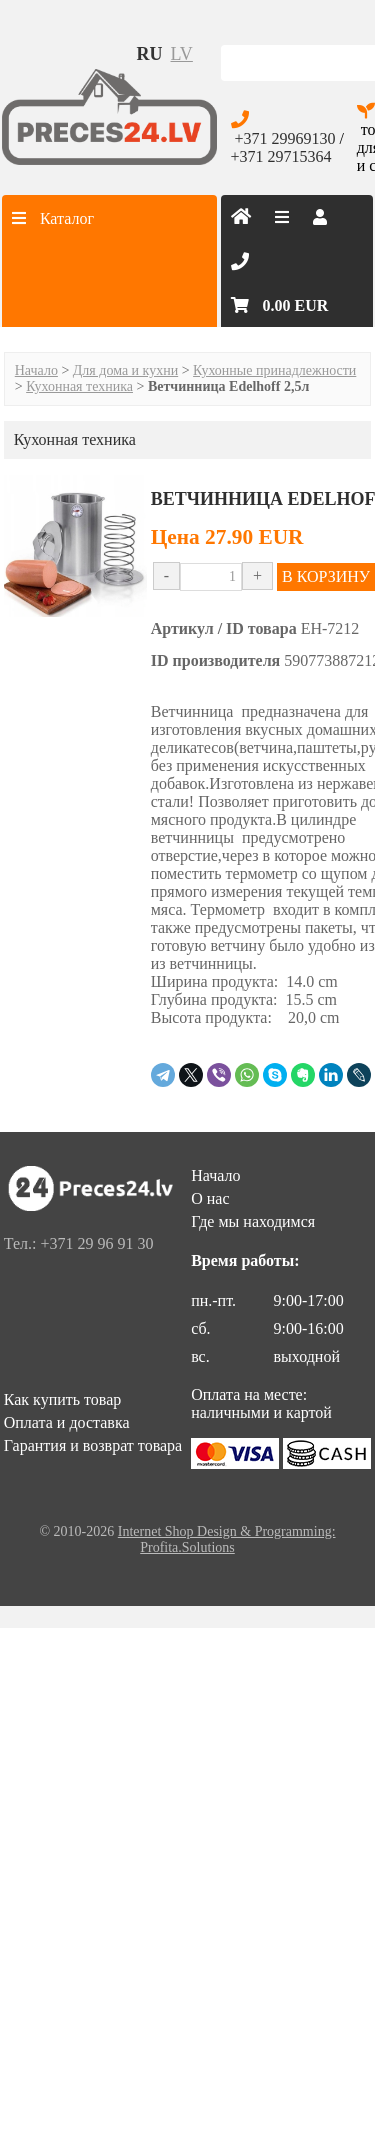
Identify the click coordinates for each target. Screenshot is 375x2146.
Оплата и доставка (67, 1422)
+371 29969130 (285, 138)
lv (182, 54)
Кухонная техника (79, 386)
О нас (210, 1198)
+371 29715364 (281, 156)
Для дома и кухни (125, 370)
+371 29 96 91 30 (96, 1243)
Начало (36, 370)
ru (150, 54)
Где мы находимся (253, 1221)
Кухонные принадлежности (274, 370)
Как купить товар (63, 1399)
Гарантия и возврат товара (93, 1445)
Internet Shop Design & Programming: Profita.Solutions (227, 1539)
